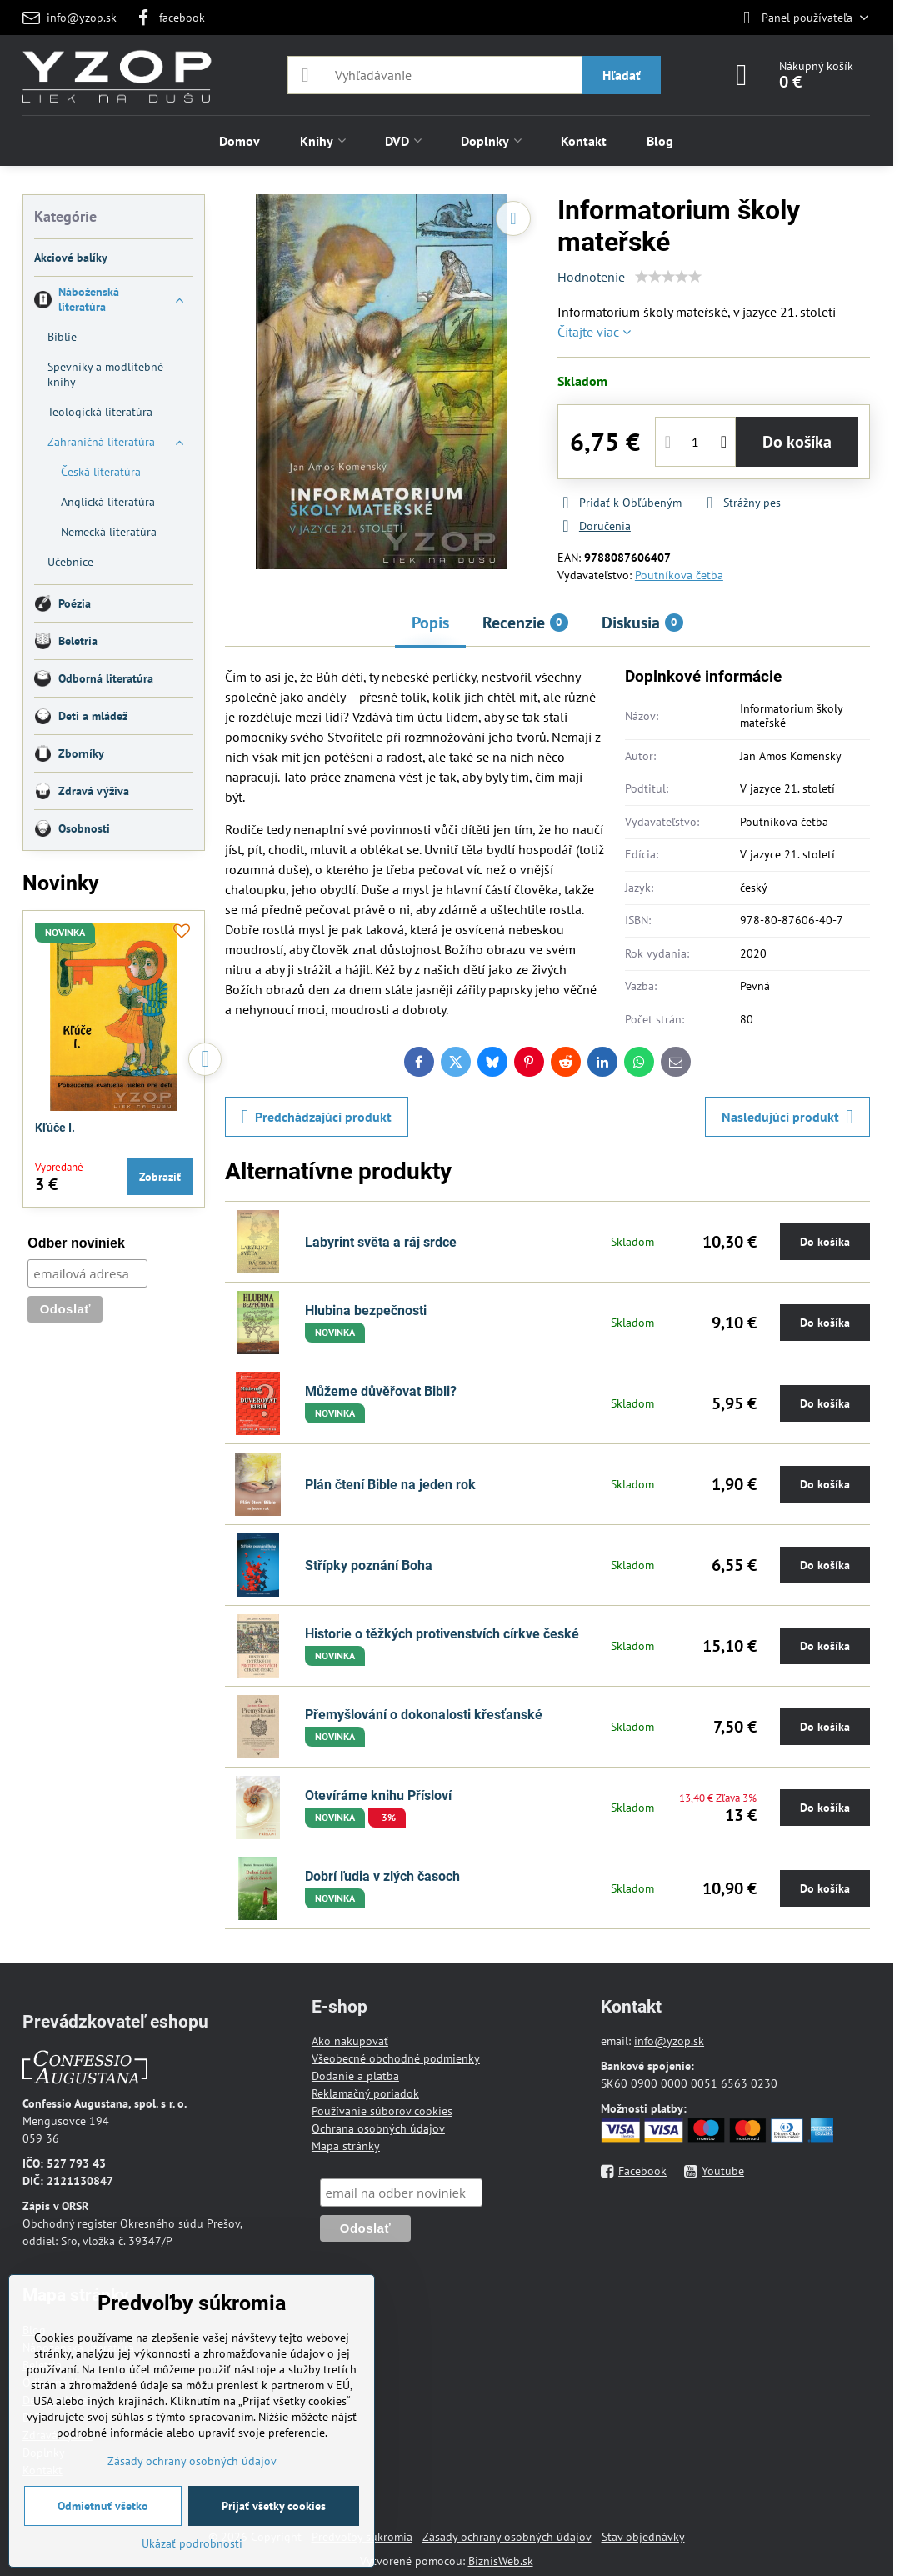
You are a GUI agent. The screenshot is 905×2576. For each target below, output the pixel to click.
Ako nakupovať (350, 2040)
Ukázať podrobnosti (192, 2543)
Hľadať (621, 75)
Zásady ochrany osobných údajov (507, 2536)
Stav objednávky (643, 2536)
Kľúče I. (55, 1127)
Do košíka (797, 442)
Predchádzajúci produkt (317, 1117)
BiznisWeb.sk (500, 2560)
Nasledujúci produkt (787, 1117)
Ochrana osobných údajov (378, 2128)
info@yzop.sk (669, 2040)
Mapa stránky (346, 2145)
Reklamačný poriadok (365, 2093)
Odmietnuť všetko (103, 2505)
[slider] (668, 276)
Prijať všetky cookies (274, 2505)
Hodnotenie (591, 276)
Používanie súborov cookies (382, 2110)
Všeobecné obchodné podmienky (396, 2058)
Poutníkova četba (679, 575)
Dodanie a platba (355, 2075)
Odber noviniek (76, 1243)
